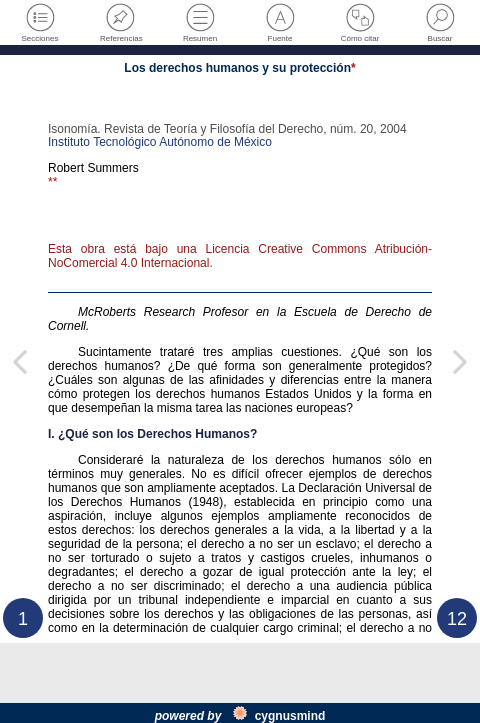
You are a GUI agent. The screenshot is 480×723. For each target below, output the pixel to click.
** (52, 182)
